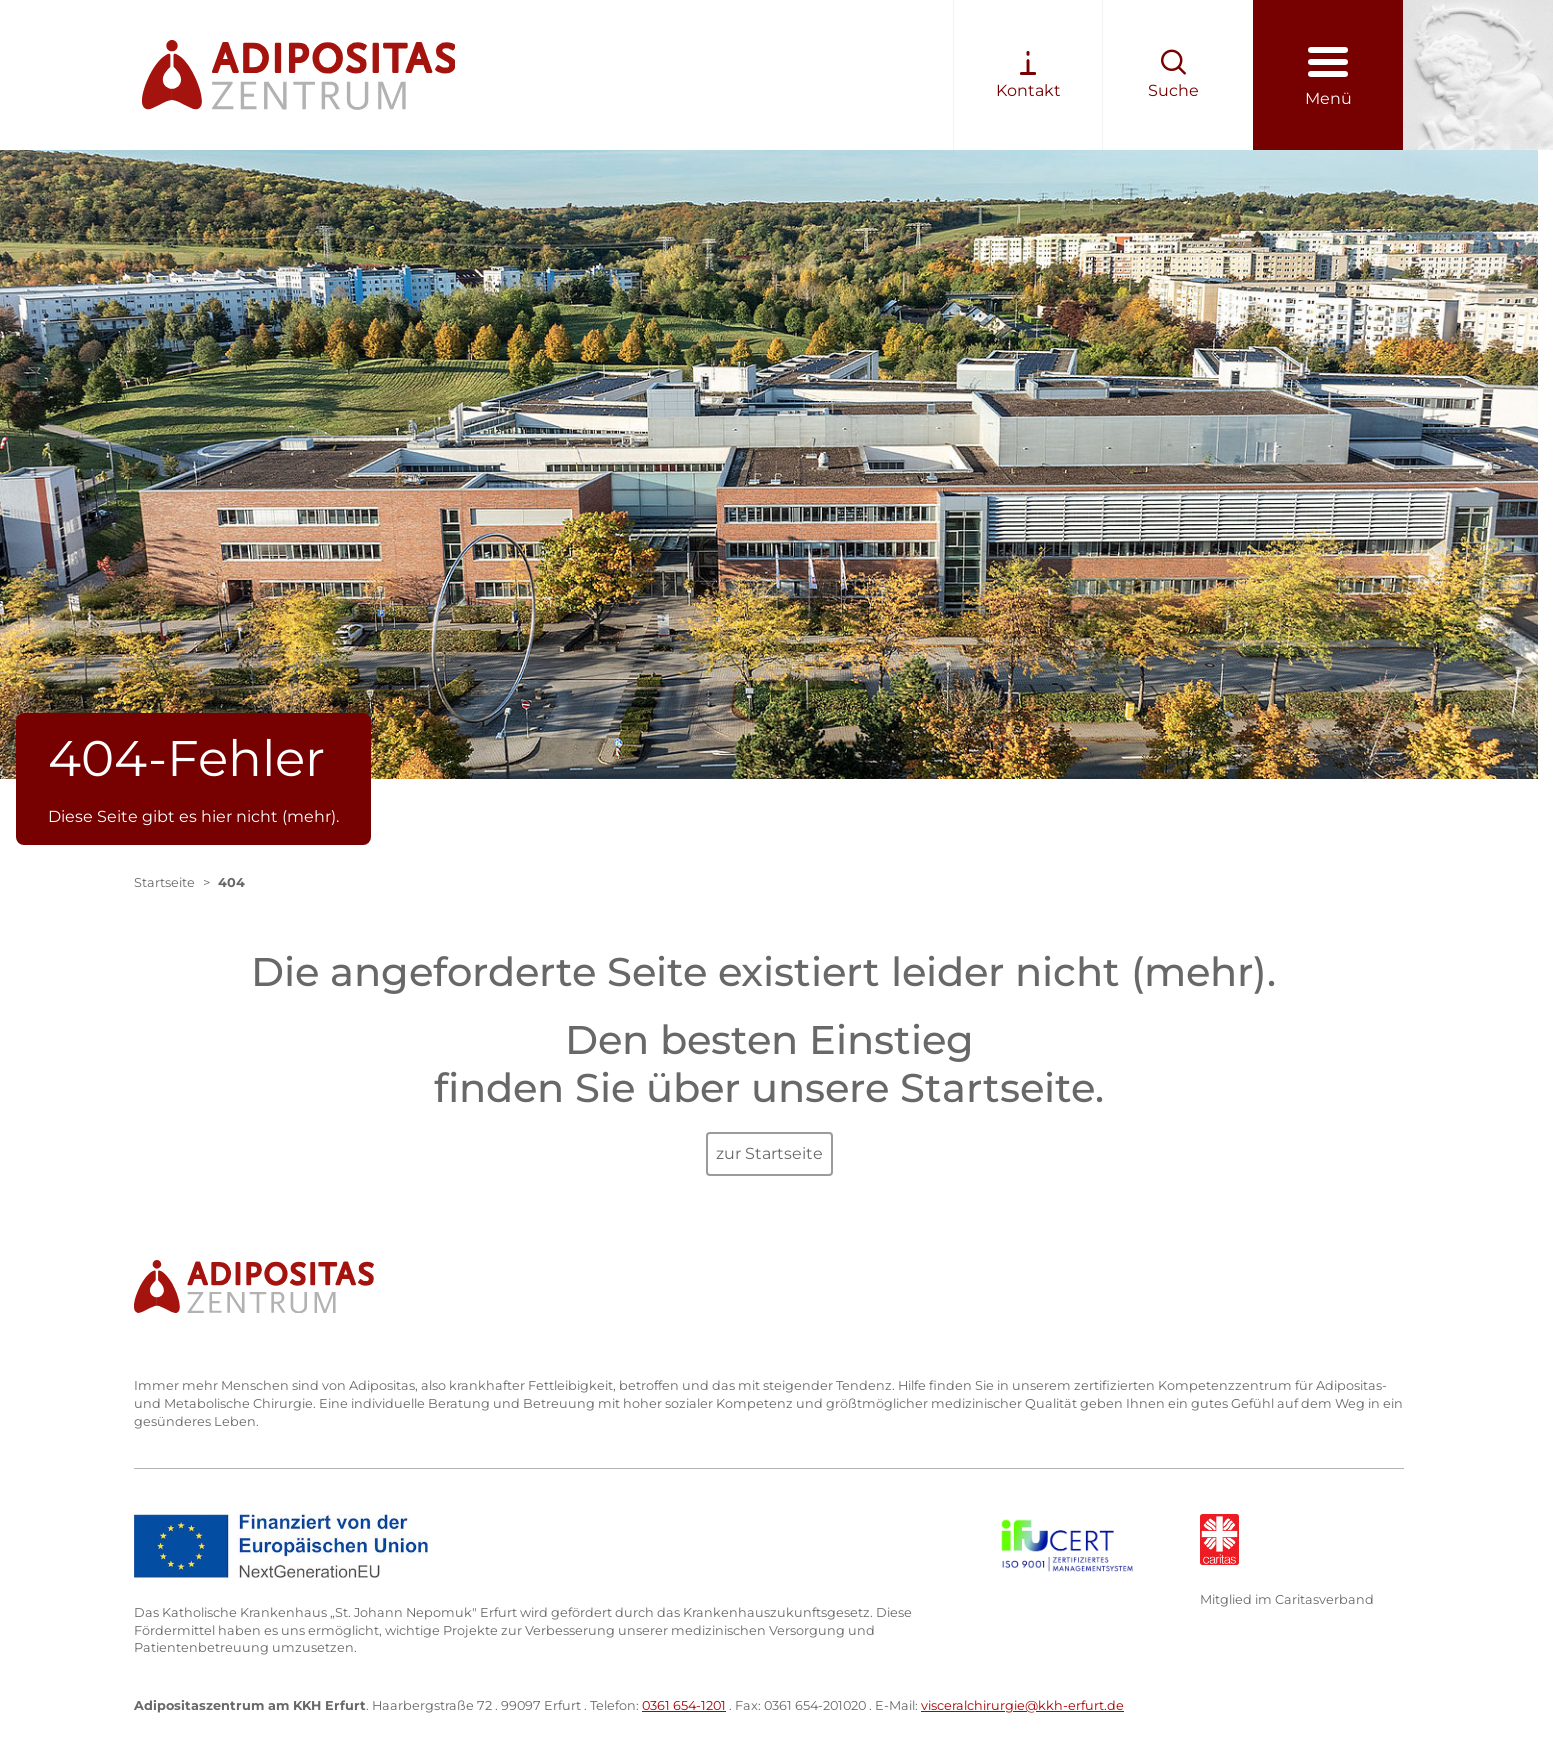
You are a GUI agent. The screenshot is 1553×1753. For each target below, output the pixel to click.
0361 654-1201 (684, 1705)
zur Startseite (769, 1153)
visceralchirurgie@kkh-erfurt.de (1022, 1705)
